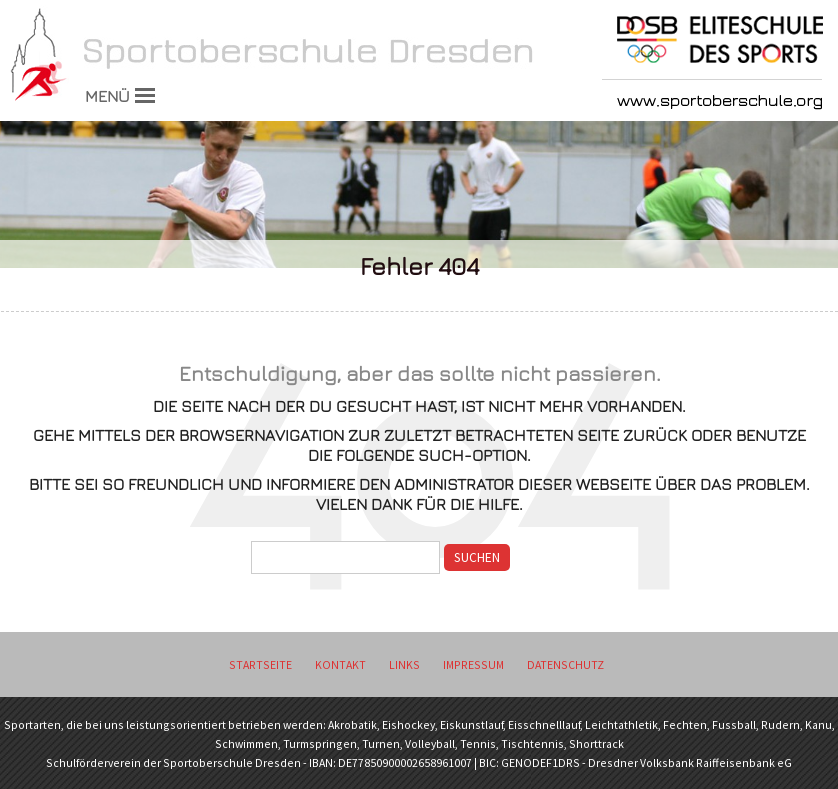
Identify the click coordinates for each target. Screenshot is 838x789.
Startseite (260, 664)
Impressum (473, 664)
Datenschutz (565, 664)
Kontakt (340, 664)
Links (404, 664)
